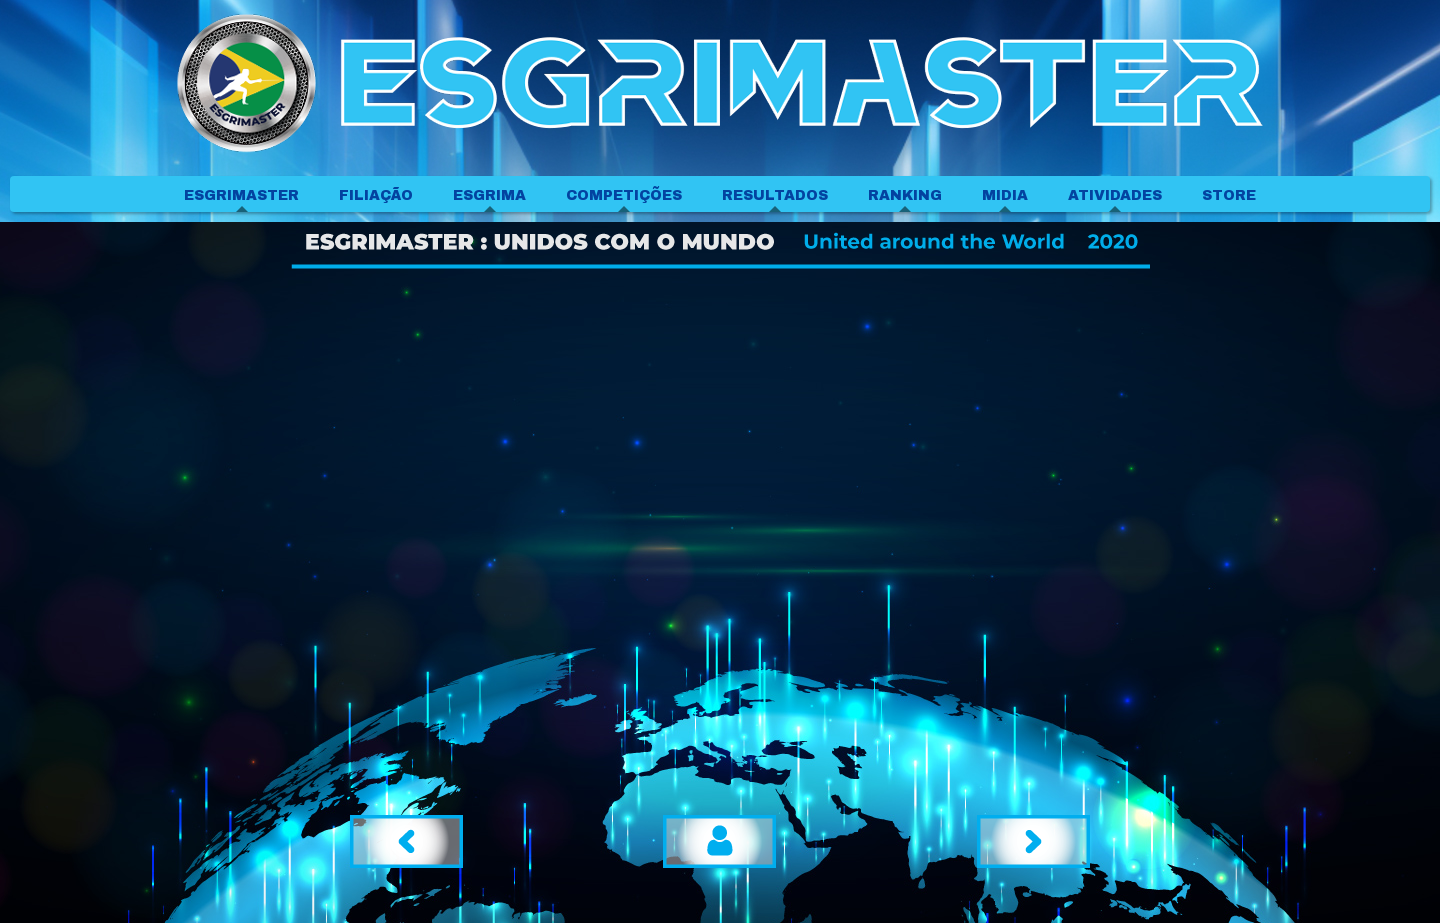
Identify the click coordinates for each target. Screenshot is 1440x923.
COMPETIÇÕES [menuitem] (624, 195)
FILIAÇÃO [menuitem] (376, 195)
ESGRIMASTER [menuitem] (241, 195)
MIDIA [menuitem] (1005, 195)
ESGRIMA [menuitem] (489, 195)
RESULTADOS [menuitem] (775, 195)
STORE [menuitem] (1229, 195)
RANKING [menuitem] (905, 195)
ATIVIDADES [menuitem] (1115, 195)
